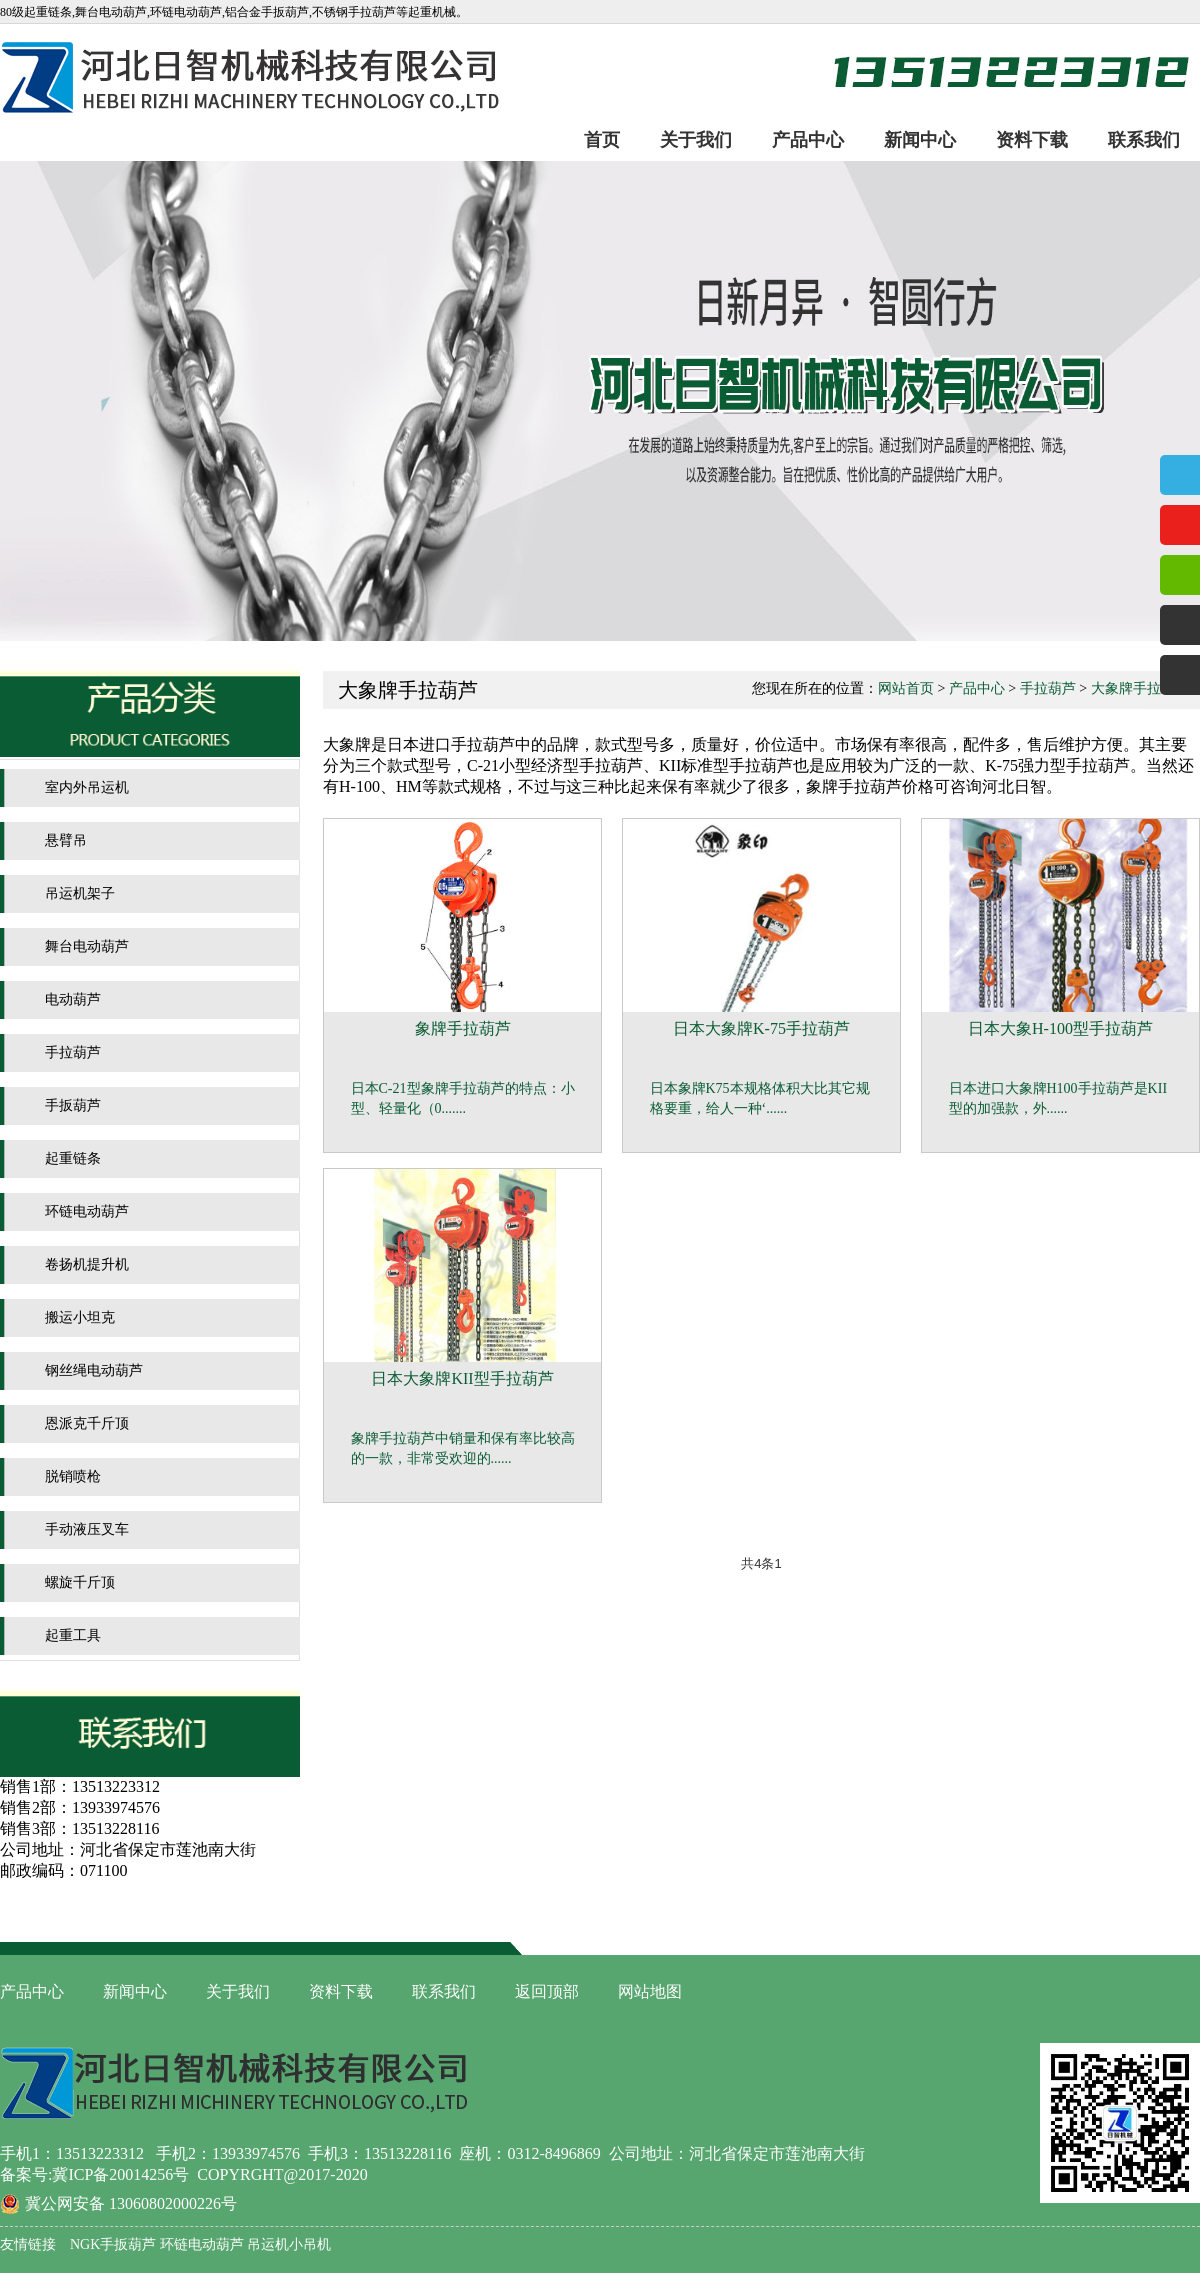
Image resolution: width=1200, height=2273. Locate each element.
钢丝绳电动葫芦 (94, 1370)
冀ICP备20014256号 (120, 2174)
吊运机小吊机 (288, 2244)
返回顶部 (547, 1991)
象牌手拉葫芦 (463, 1028)
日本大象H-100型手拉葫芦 (1060, 1028)
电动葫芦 (73, 999)
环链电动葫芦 (87, 1211)
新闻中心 (920, 140)
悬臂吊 (66, 840)
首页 (602, 140)
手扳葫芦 (73, 1105)
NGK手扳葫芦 (113, 2244)
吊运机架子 (80, 893)
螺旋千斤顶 (80, 1582)
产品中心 (808, 140)
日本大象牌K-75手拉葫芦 (761, 1028)
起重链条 (73, 1158)
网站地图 (650, 1991)
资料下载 (1032, 140)
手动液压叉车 (87, 1529)
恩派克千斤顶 (87, 1423)
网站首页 (906, 688)
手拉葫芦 (73, 1052)
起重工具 (73, 1635)
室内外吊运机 (87, 787)
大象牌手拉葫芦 (1140, 688)
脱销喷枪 (73, 1476)
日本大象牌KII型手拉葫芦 (462, 1378)
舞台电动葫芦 (87, 946)
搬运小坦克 (80, 1317)
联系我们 (1144, 140)
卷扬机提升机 (87, 1264)
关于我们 (696, 140)
